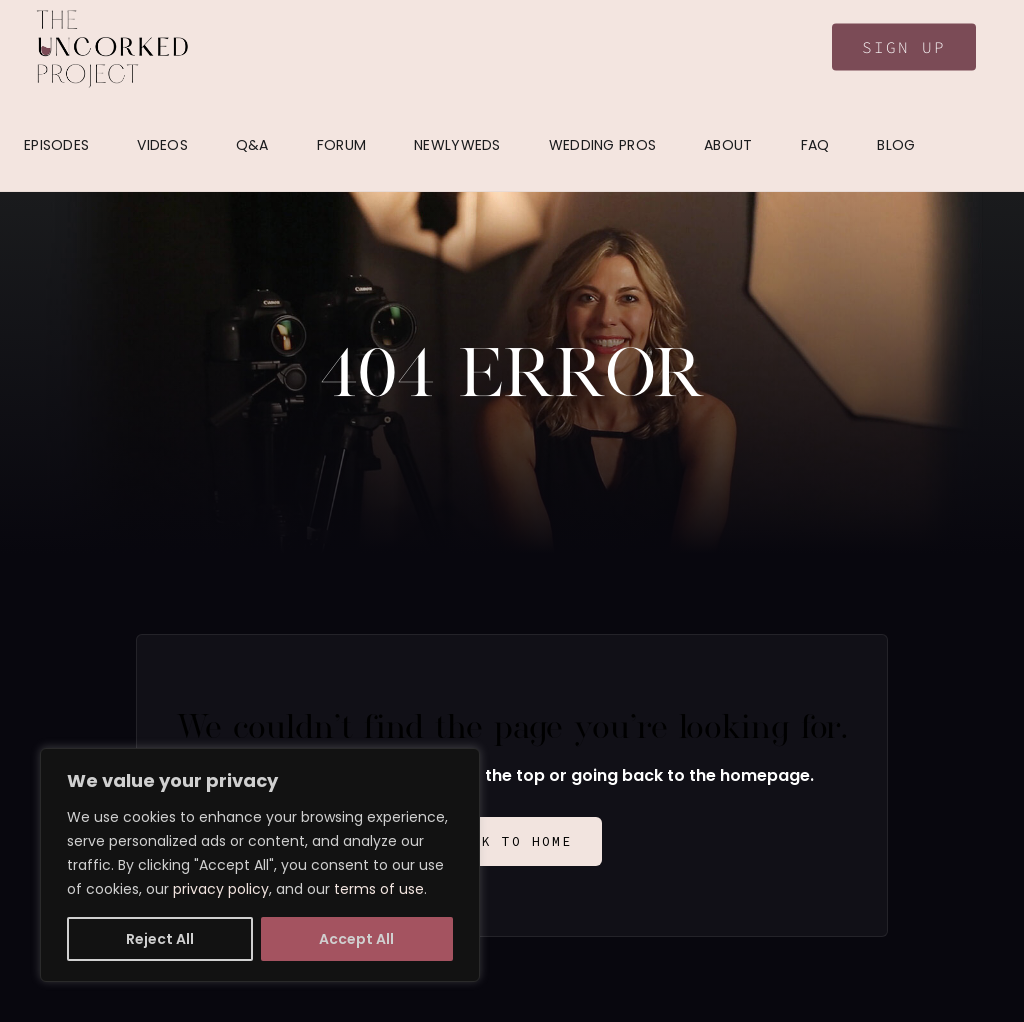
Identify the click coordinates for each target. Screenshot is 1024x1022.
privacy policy (221, 889)
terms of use (379, 889)
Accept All (356, 939)
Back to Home (512, 841)
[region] (260, 865)
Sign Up (904, 47)
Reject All (160, 939)
